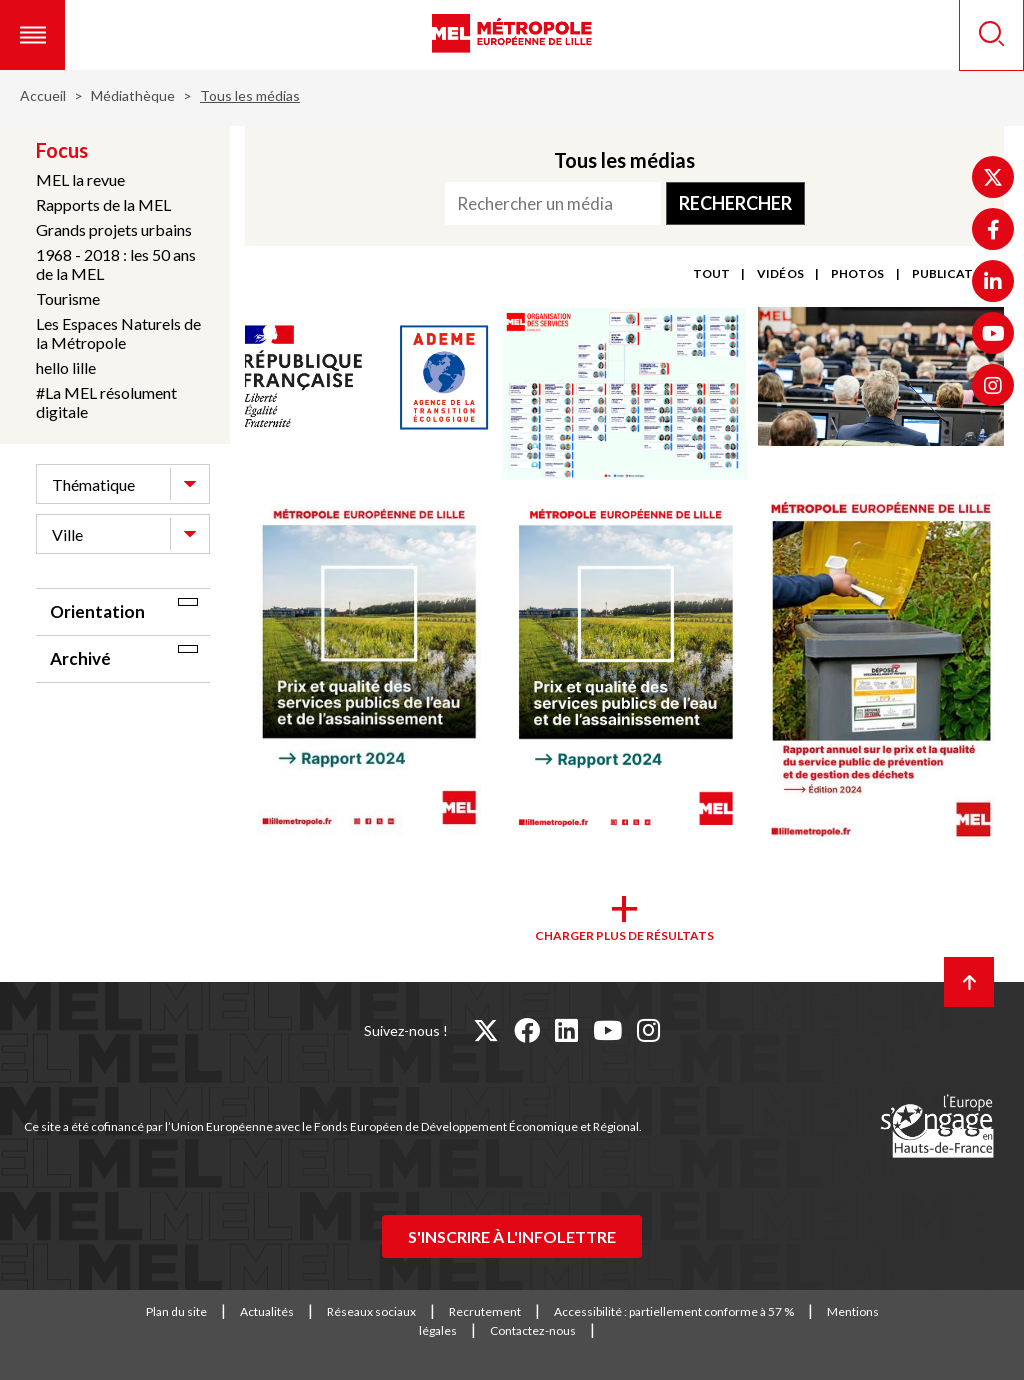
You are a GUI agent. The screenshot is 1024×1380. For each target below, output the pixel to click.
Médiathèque (133, 95)
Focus (62, 150)
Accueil (43, 95)
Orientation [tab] (97, 611)
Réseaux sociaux (371, 1311)
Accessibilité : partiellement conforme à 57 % (674, 1311)
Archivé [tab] (80, 658)
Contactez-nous (533, 1330)
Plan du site (176, 1311)
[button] (32, 35)
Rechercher (735, 203)
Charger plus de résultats (624, 935)
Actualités (267, 1311)
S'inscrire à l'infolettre (512, 1236)
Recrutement (485, 1311)
